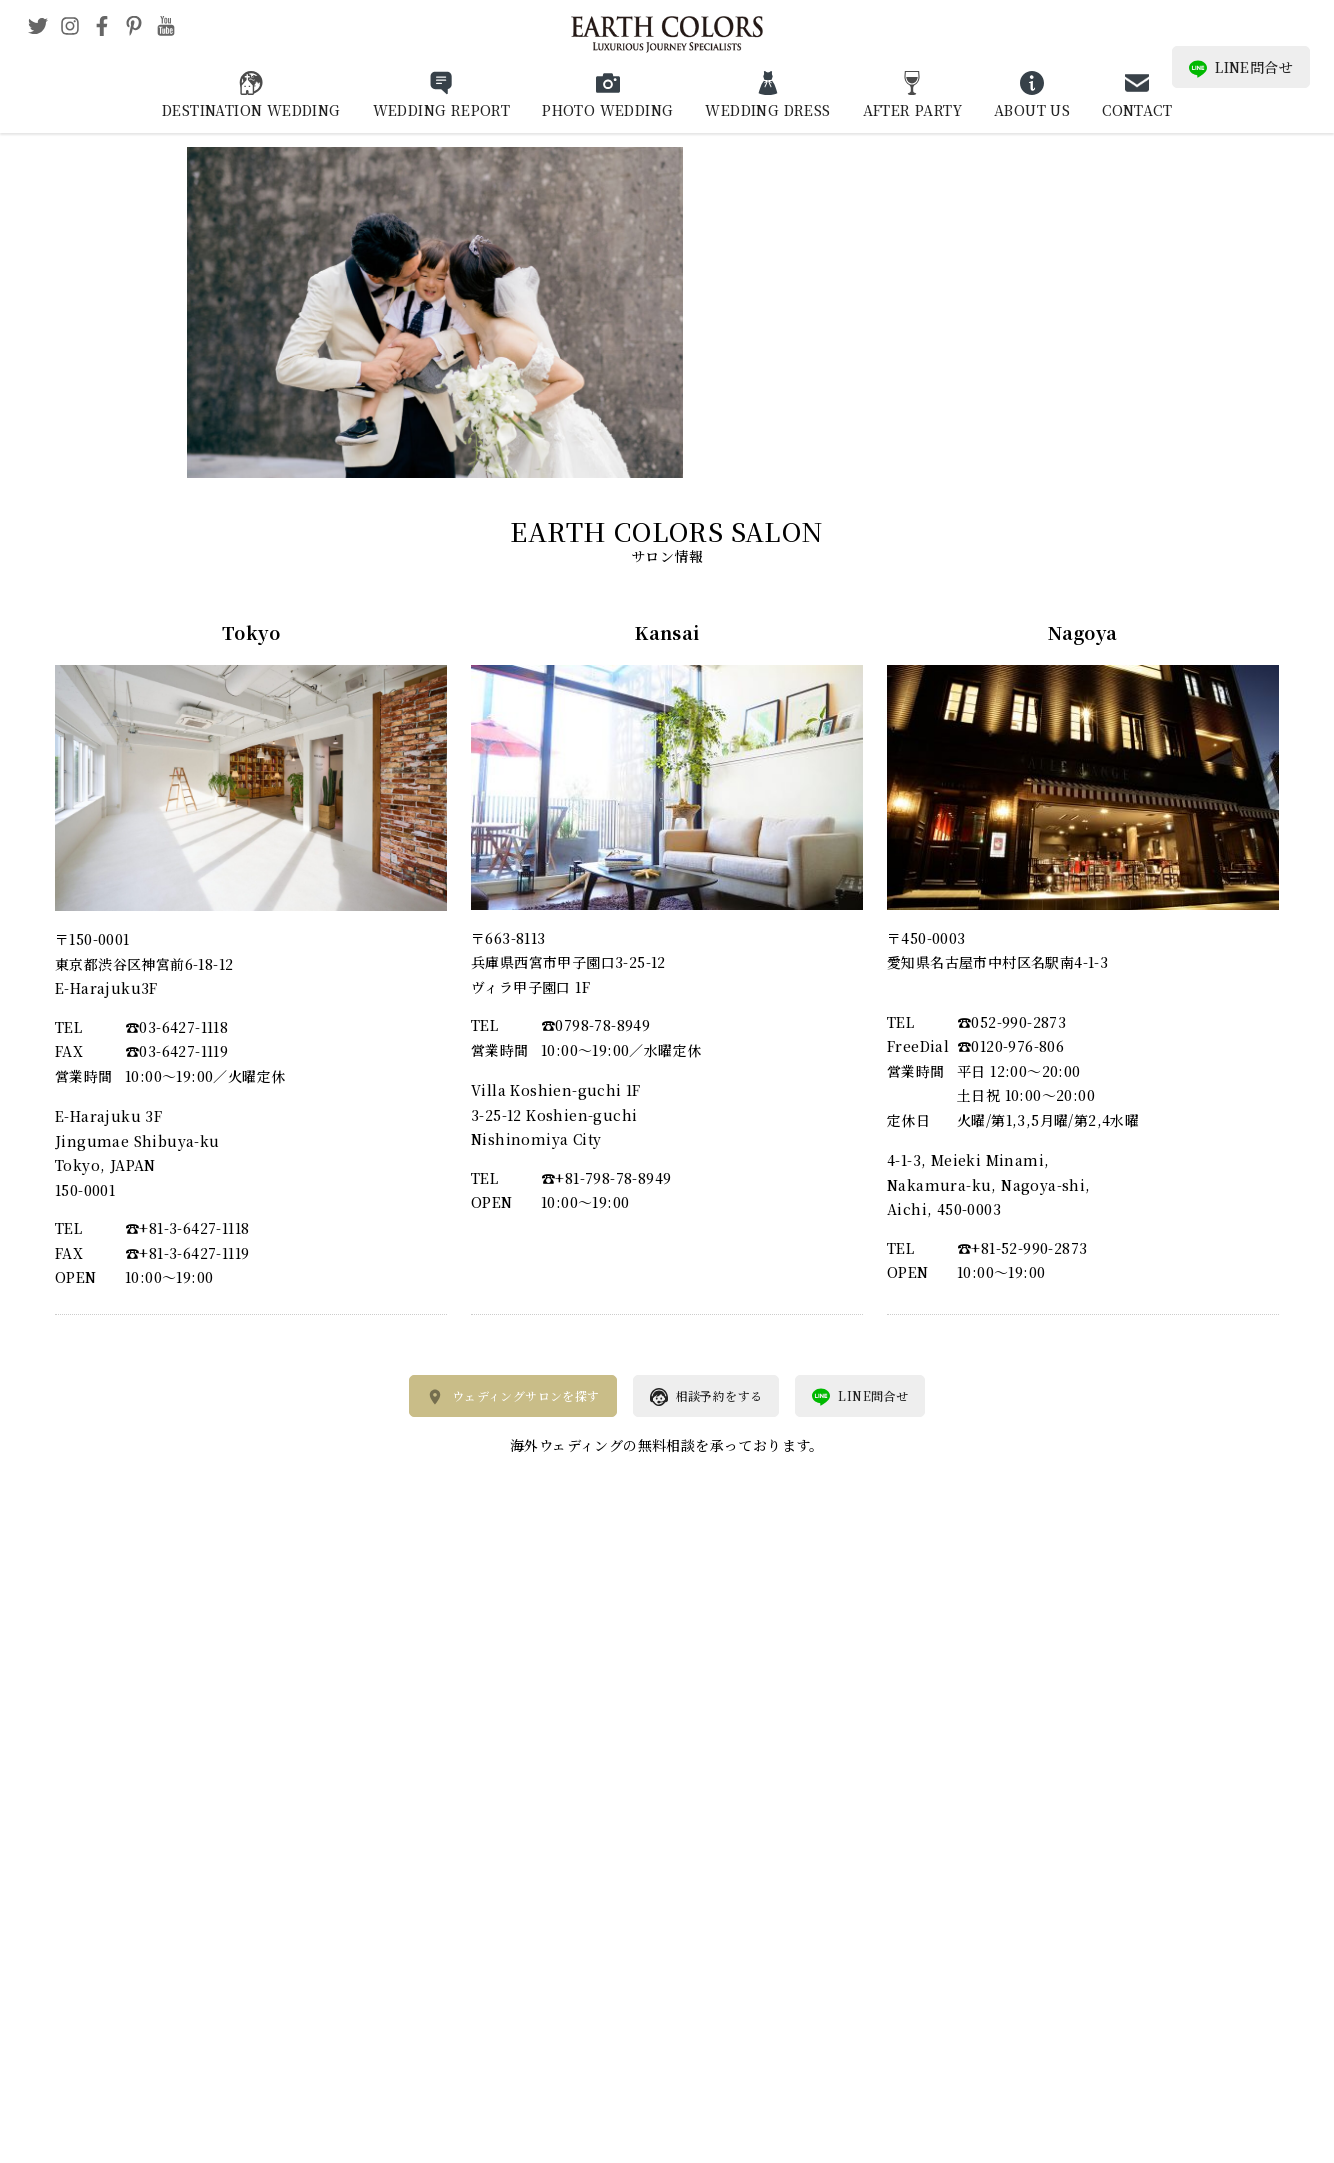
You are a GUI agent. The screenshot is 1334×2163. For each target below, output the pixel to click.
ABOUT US (1032, 110)
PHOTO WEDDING (607, 110)
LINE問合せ (1241, 67)
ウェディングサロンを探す (513, 1397)
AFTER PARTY (912, 110)
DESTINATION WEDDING (251, 110)
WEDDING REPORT (442, 110)
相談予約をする (706, 1397)
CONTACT (1137, 110)
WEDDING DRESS (767, 110)
